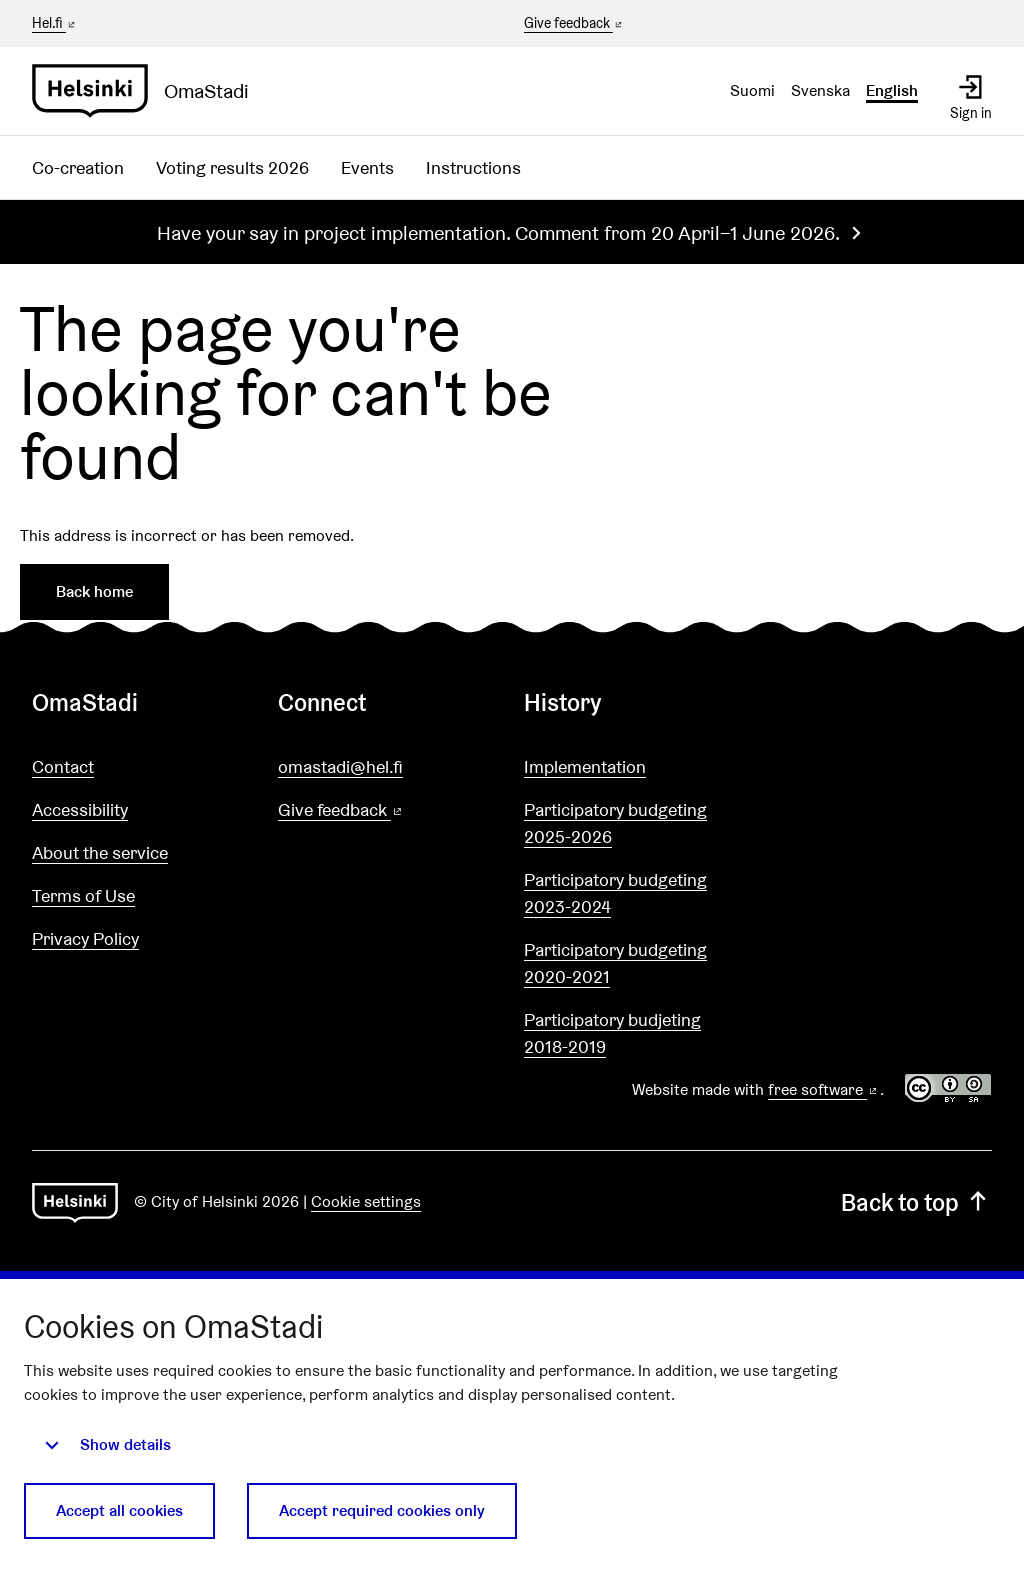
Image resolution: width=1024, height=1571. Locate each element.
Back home (94, 591)
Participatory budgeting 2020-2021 (615, 963)
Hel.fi (55, 23)
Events (367, 167)
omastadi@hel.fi (340, 766)
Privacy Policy (85, 938)
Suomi (752, 90)
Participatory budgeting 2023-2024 (615, 893)
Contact (63, 766)
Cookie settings (366, 1201)
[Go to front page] (148, 91)
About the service (100, 852)
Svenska (820, 90)
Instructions (473, 167)
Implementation (585, 766)
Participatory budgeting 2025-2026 (615, 823)
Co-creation (78, 167)
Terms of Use (83, 895)
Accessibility (80, 809)
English (892, 90)
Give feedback (574, 24)
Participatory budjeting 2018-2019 (612, 1033)
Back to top (916, 1202)
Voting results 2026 (232, 167)
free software (824, 1089)
